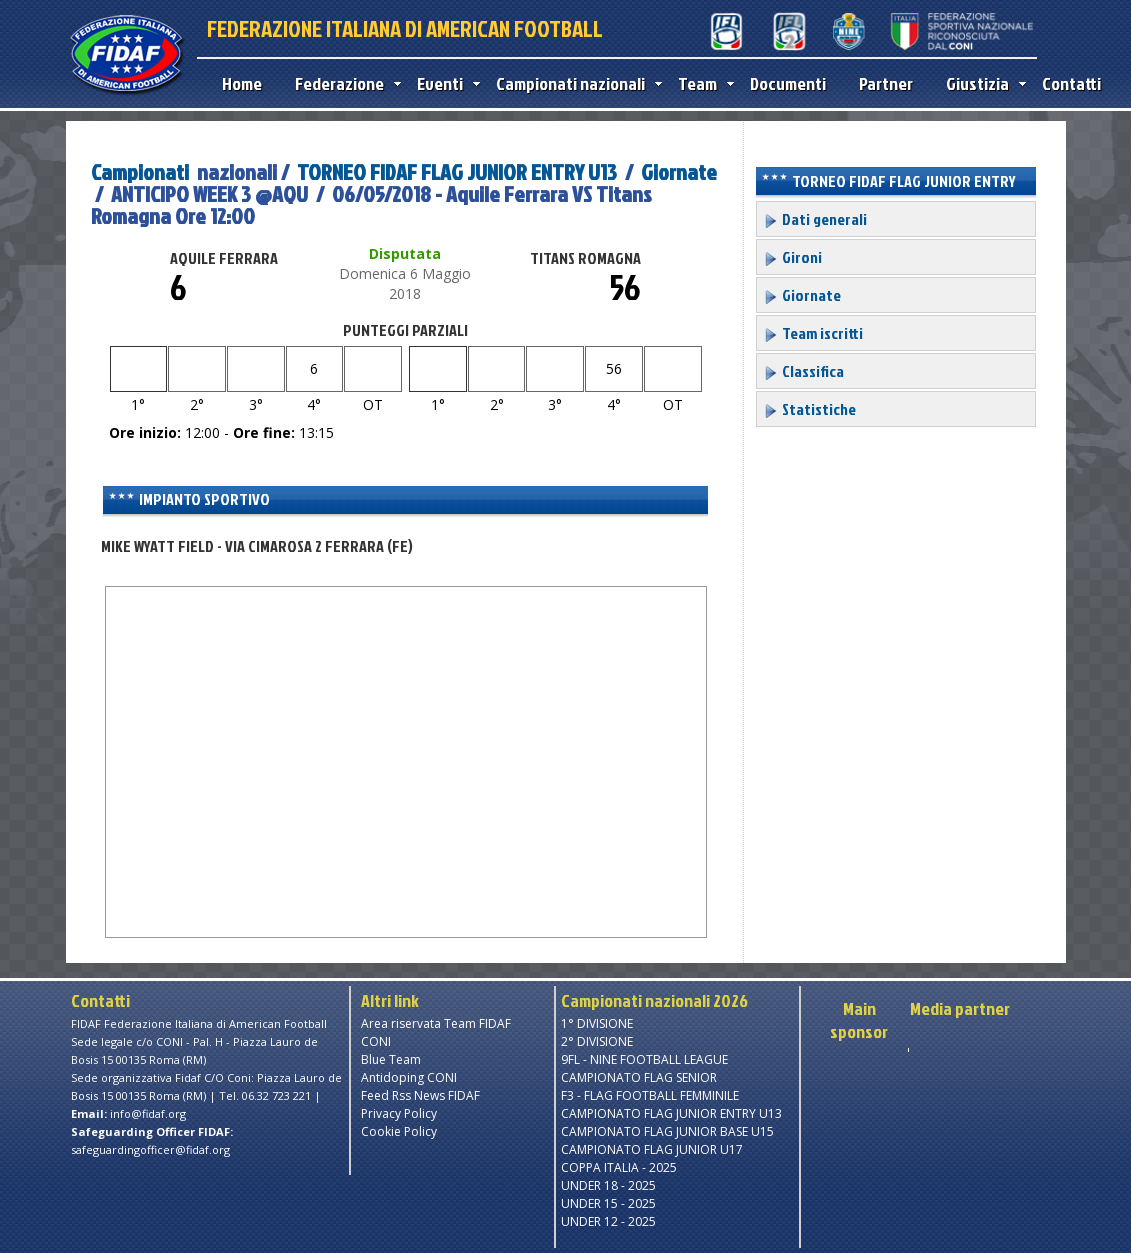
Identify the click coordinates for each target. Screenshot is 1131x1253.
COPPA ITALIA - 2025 (619, 1167)
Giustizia (981, 83)
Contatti (1071, 83)
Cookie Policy (399, 1131)
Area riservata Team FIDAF (436, 1023)
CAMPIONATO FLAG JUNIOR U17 (652, 1149)
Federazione (343, 83)
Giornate (679, 171)
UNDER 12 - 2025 (608, 1221)
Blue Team (391, 1059)
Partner (886, 83)
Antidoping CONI (409, 1077)
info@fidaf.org (148, 1113)
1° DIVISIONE (597, 1023)
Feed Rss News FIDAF (420, 1095)
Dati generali (815, 219)
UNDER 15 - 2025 (608, 1203)
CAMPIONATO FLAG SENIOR (639, 1077)
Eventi (444, 83)
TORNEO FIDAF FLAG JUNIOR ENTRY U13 (457, 171)
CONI (376, 1041)
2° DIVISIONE (597, 1041)
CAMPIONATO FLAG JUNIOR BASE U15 (667, 1131)
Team (701, 83)
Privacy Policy (399, 1113)
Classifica (803, 371)
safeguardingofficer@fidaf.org (150, 1149)
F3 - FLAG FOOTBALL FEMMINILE (650, 1095)
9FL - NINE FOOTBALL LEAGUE (644, 1059)
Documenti (788, 83)
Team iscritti (813, 333)
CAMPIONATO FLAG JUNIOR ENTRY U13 (671, 1113)
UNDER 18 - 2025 (608, 1185)
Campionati (140, 171)
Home (242, 83)
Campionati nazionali (574, 83)
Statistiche (809, 409)
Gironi (792, 257)
